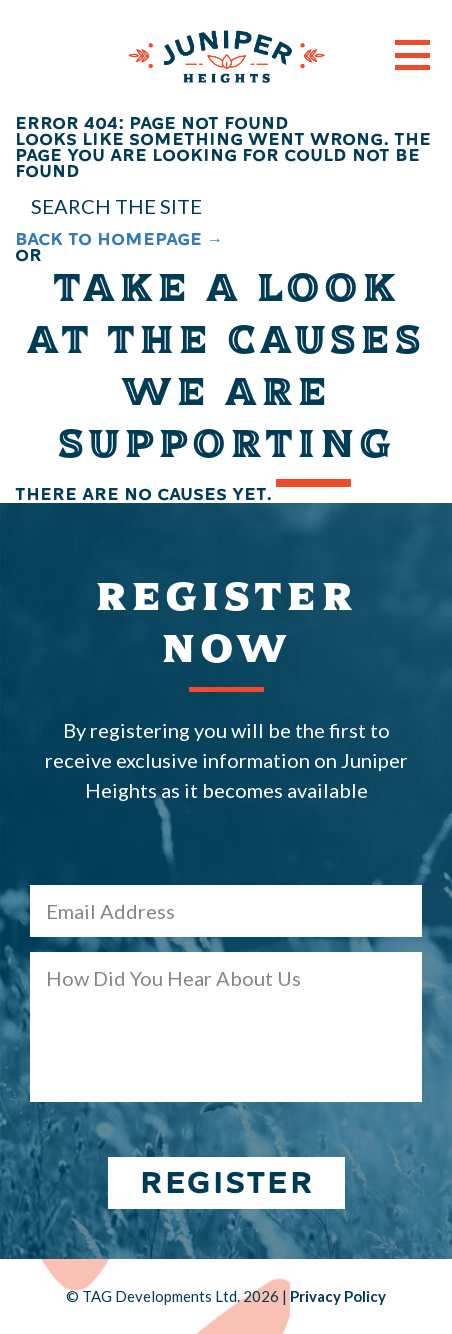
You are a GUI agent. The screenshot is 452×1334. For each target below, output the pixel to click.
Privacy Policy (338, 1296)
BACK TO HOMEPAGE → (119, 239)
